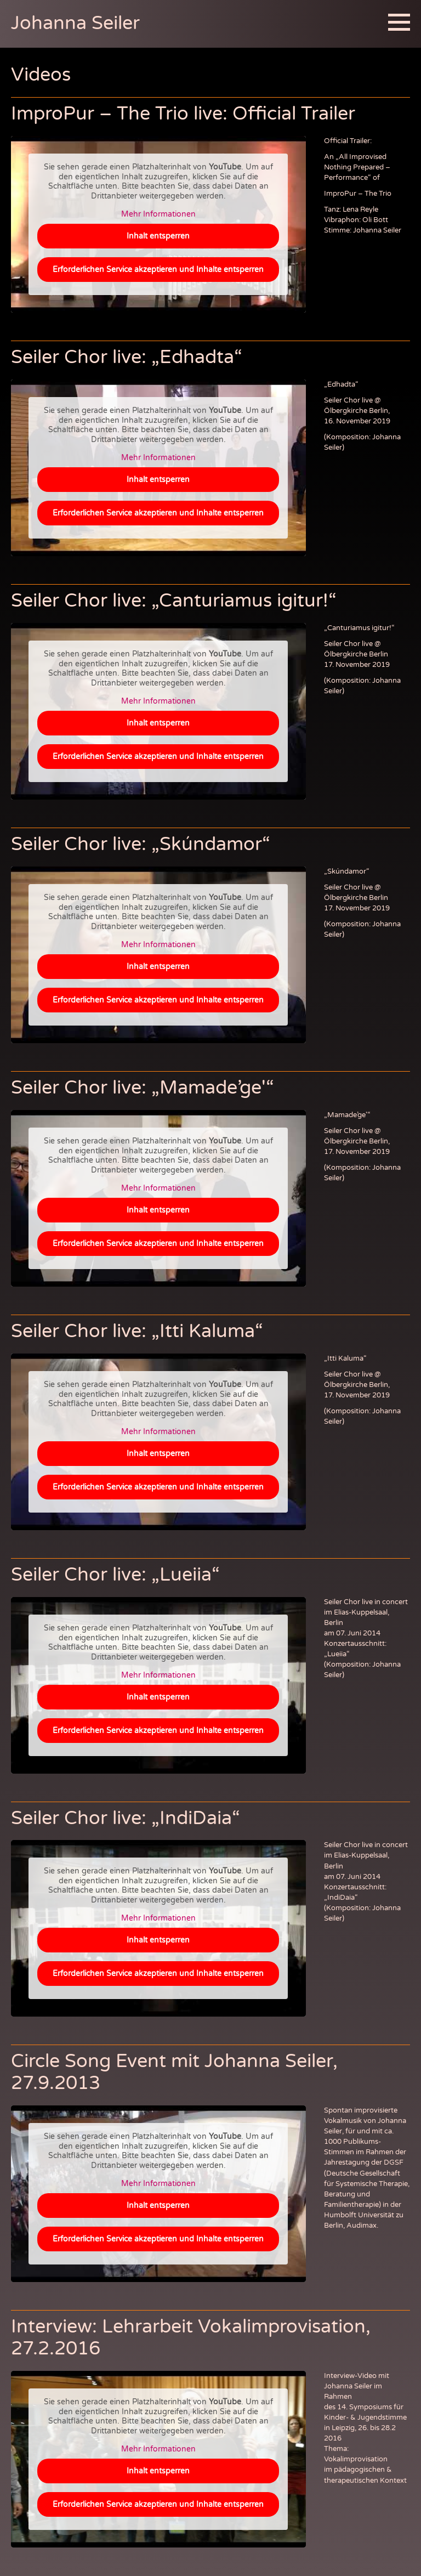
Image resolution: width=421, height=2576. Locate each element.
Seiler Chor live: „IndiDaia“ (125, 1818)
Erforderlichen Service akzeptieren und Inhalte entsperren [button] (158, 269)
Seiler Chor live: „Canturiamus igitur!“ (174, 601)
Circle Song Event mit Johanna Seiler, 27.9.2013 (174, 2072)
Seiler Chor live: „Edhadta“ (126, 357)
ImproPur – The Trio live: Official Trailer (183, 114)
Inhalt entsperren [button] (158, 235)
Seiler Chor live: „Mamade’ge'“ (142, 1088)
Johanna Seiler (75, 23)
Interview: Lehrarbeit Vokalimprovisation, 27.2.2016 (191, 2337)
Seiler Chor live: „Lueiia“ (115, 1575)
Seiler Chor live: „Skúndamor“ (140, 844)
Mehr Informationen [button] (158, 214)
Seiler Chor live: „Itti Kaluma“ (137, 1331)
